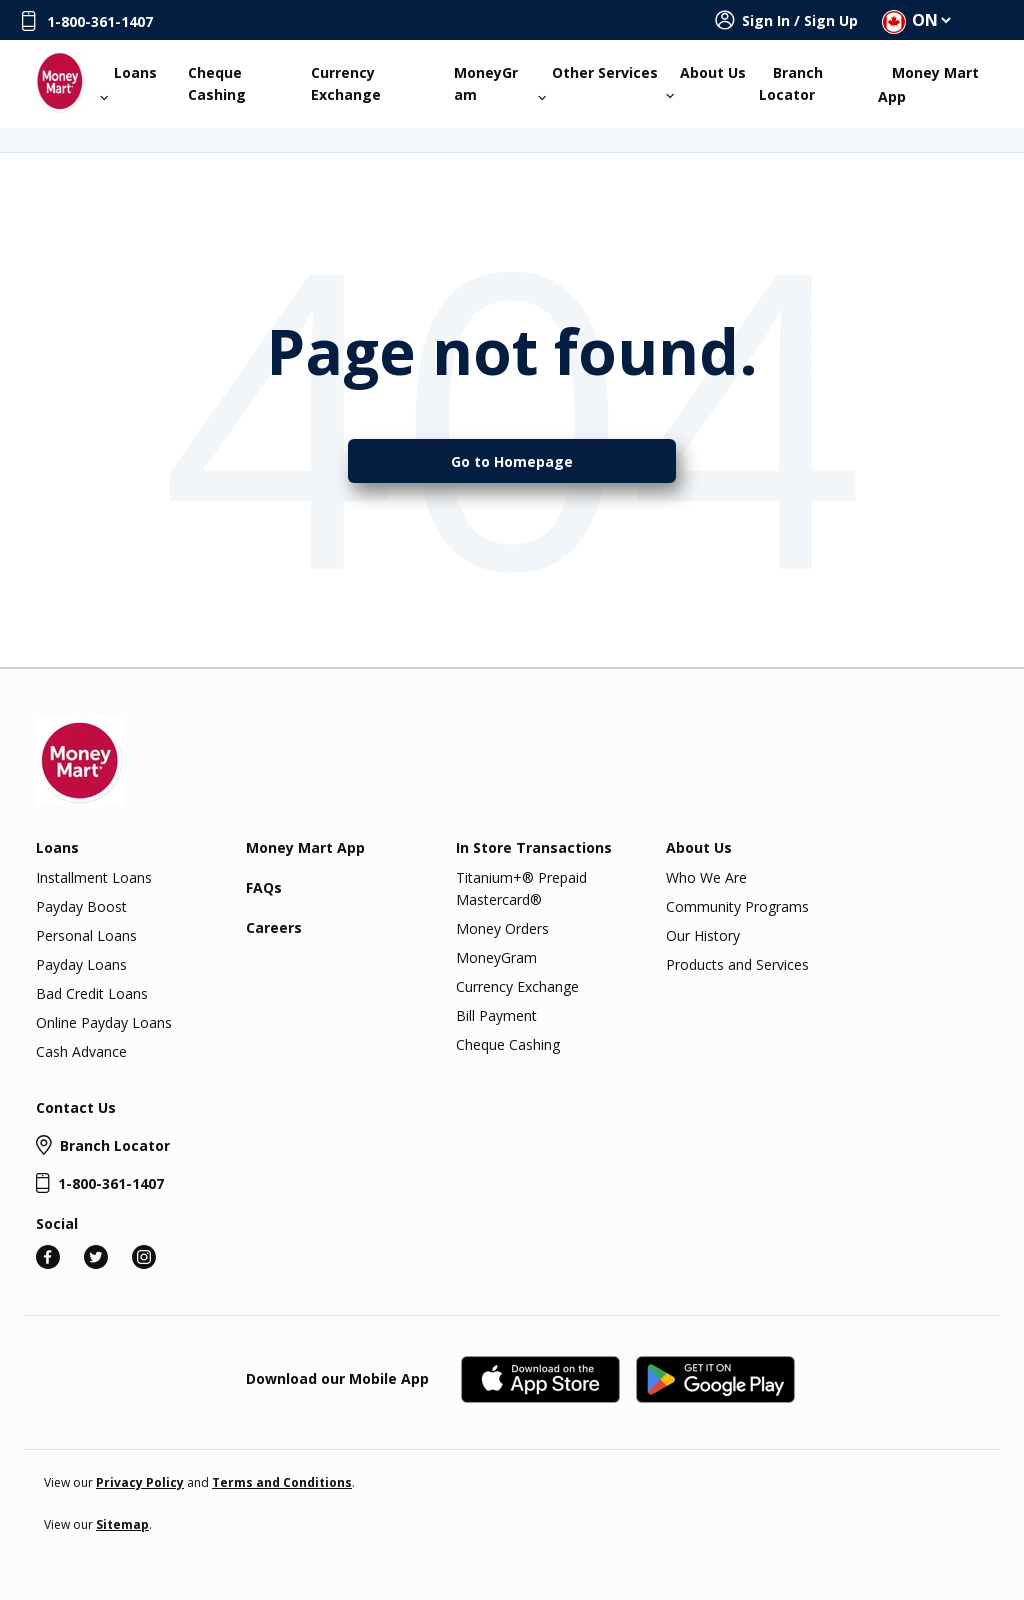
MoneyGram (486, 83)
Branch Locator (791, 83)
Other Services (599, 83)
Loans (129, 83)
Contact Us (76, 1107)
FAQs (264, 887)
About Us (707, 82)
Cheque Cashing (217, 83)
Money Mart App (928, 84)
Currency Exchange (346, 83)
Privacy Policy (140, 1482)
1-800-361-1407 (100, 21)
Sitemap (122, 1524)
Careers (274, 927)
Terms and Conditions (282, 1482)
